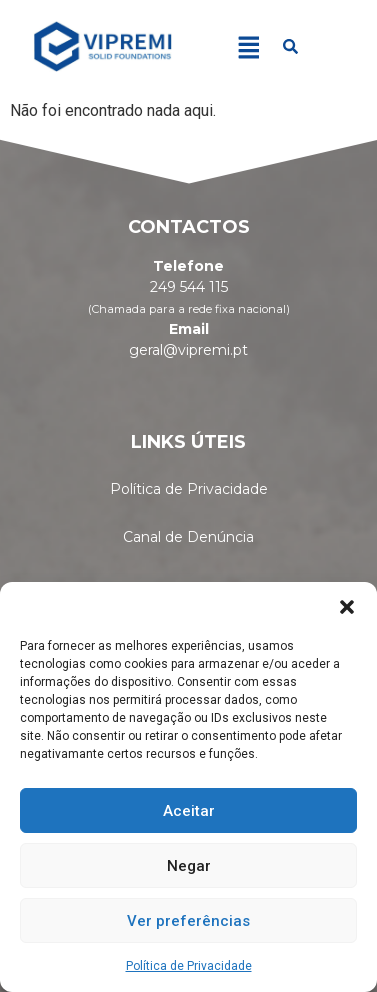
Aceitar (189, 811)
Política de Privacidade (189, 966)
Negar (189, 866)
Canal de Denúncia (188, 537)
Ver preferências (188, 921)
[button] (347, 607)
